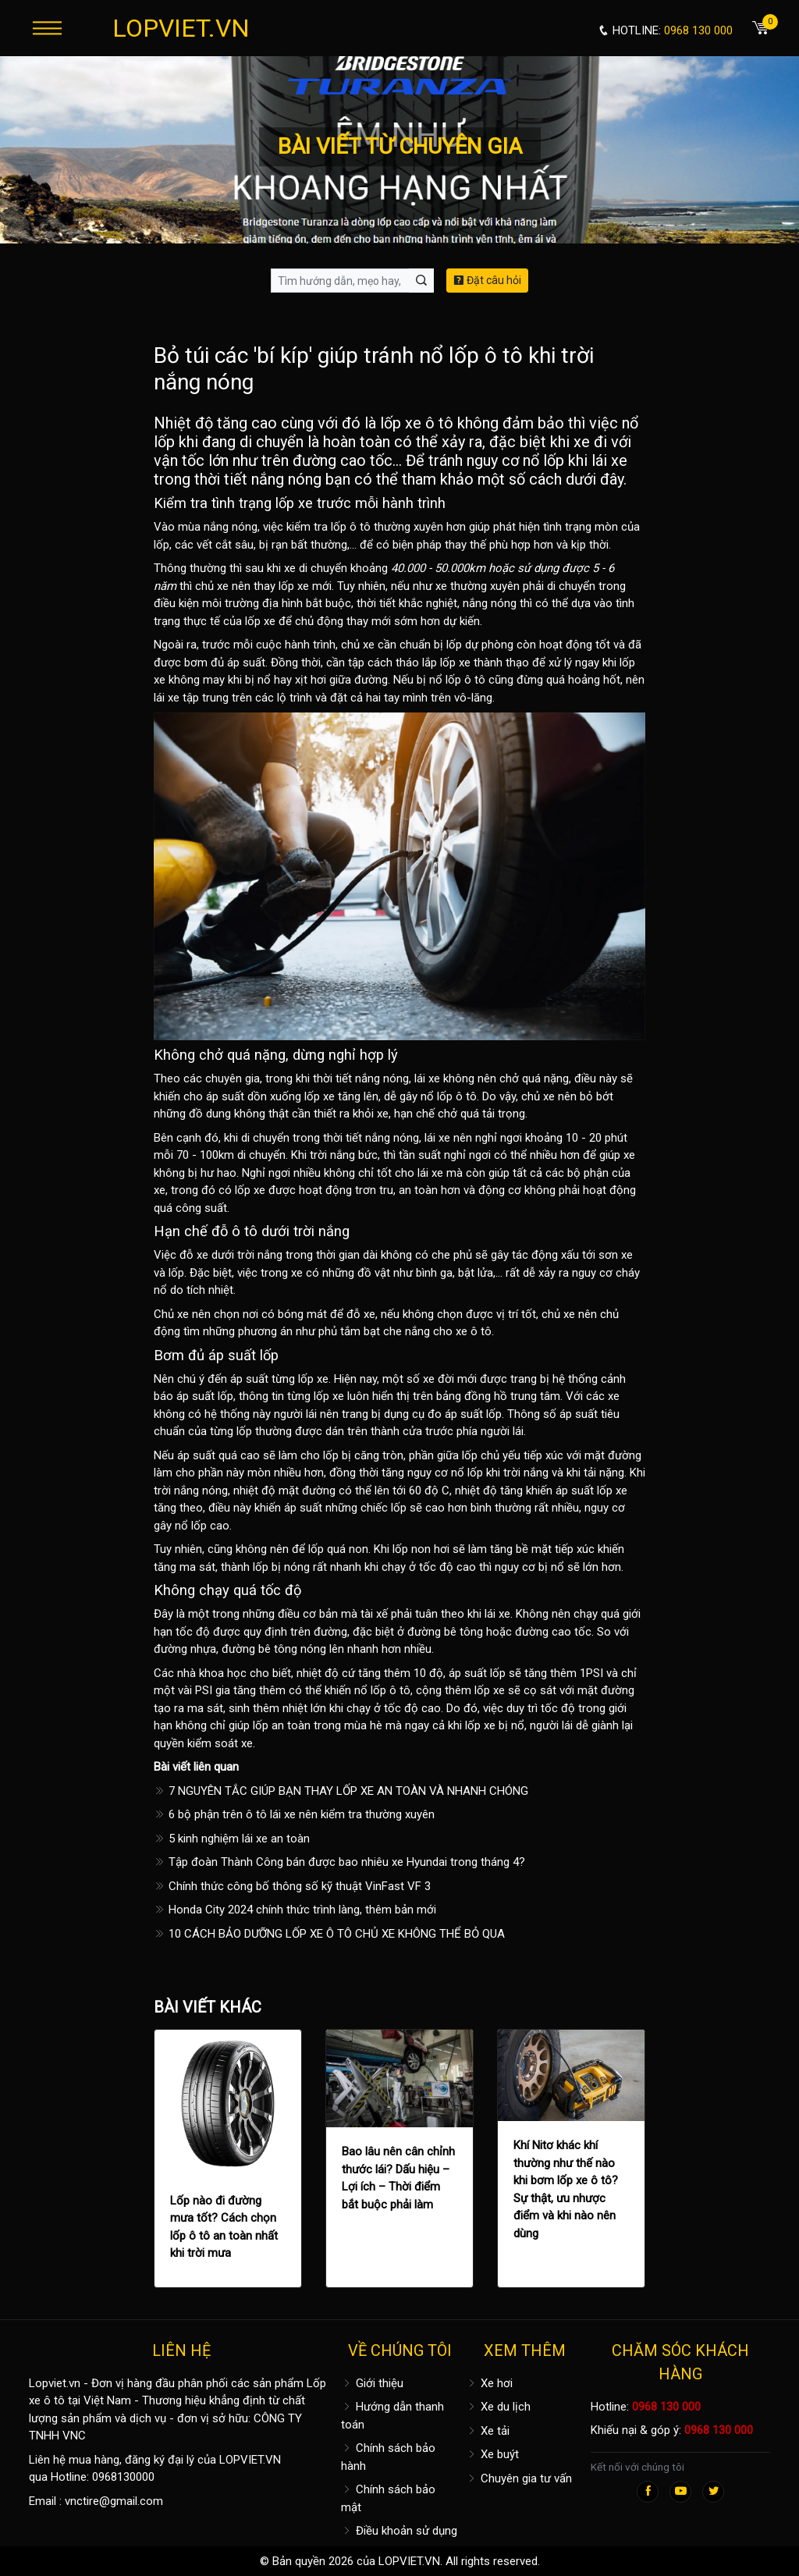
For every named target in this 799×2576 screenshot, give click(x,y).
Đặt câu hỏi (487, 280)
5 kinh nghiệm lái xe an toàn (232, 1839)
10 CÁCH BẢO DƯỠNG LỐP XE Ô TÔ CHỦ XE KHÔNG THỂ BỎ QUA (329, 1934)
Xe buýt (492, 2454)
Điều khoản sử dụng (399, 2531)
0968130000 (123, 2477)
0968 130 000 (666, 2407)
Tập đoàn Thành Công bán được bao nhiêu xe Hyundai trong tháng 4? (339, 1862)
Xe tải (488, 2431)
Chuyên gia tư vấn (519, 2478)
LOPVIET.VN (181, 28)
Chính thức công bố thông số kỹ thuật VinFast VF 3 (292, 1886)
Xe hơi (489, 2383)
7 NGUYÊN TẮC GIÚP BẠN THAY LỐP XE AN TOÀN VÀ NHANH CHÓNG (341, 1791)
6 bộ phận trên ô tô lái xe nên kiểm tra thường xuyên (294, 1814)
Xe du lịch (498, 2407)
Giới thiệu (372, 2383)
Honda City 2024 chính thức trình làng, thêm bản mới (295, 1910)
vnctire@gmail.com (114, 2501)
